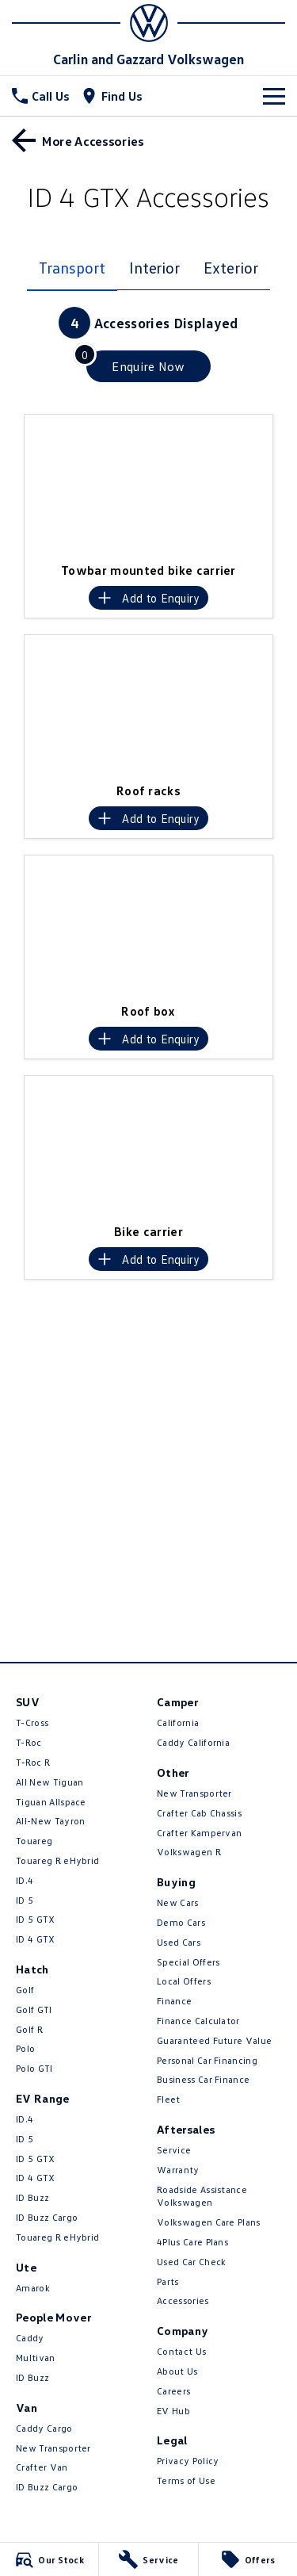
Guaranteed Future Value (214, 2040)
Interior (154, 267)
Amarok (33, 2288)
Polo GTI (34, 2068)
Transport (72, 267)
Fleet (169, 2099)
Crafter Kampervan (199, 1833)
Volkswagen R (189, 1852)
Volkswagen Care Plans (209, 2222)
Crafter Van (42, 2467)
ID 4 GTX (35, 1939)
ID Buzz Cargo (47, 2217)
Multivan (35, 2358)
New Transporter (53, 2448)
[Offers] (248, 2559)
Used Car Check (191, 2262)
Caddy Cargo (44, 2428)
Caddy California (193, 1742)
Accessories (183, 2300)
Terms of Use (186, 2480)
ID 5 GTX (35, 1919)
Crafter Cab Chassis (199, 1813)
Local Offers (184, 1981)
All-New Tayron (50, 1821)
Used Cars (178, 1942)
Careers (173, 2391)
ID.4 (24, 1880)
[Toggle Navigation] (274, 96)
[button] (148, 484)
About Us (177, 2371)
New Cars (178, 1902)
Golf (25, 1990)
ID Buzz (32, 2197)
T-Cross (32, 1722)
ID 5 (24, 1900)
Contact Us (181, 2351)
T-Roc (29, 1742)
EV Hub (173, 2411)
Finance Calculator (198, 2021)
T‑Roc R (33, 1762)
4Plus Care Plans (192, 2242)
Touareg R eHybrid (57, 1860)
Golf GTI (34, 2009)
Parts (168, 2281)
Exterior (230, 267)
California (178, 1722)
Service (174, 2150)
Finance (174, 2001)
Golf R (29, 2029)
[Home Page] (148, 23)
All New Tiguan (49, 1782)
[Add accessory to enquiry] (148, 598)
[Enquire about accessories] (148, 366)
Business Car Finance (203, 2079)
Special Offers (188, 1962)
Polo (25, 2048)
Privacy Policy (188, 2461)
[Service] (148, 2559)
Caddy (30, 2338)
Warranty (178, 2170)
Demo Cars (181, 1922)
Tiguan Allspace (51, 1802)
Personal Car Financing (207, 2060)
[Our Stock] (49, 2559)
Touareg (34, 1841)
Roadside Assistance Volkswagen (202, 2196)
